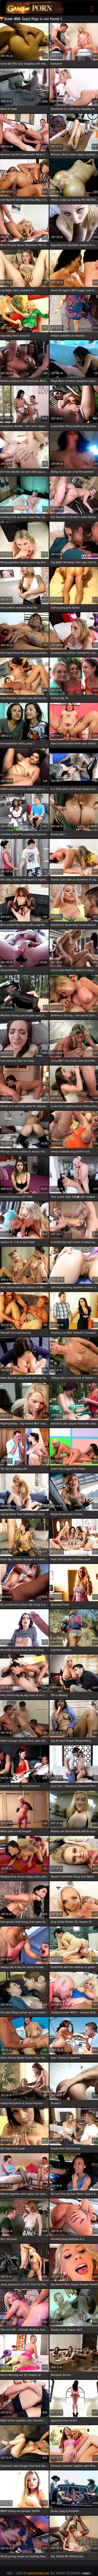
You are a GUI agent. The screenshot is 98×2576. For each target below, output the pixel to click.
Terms (86, 2573)
